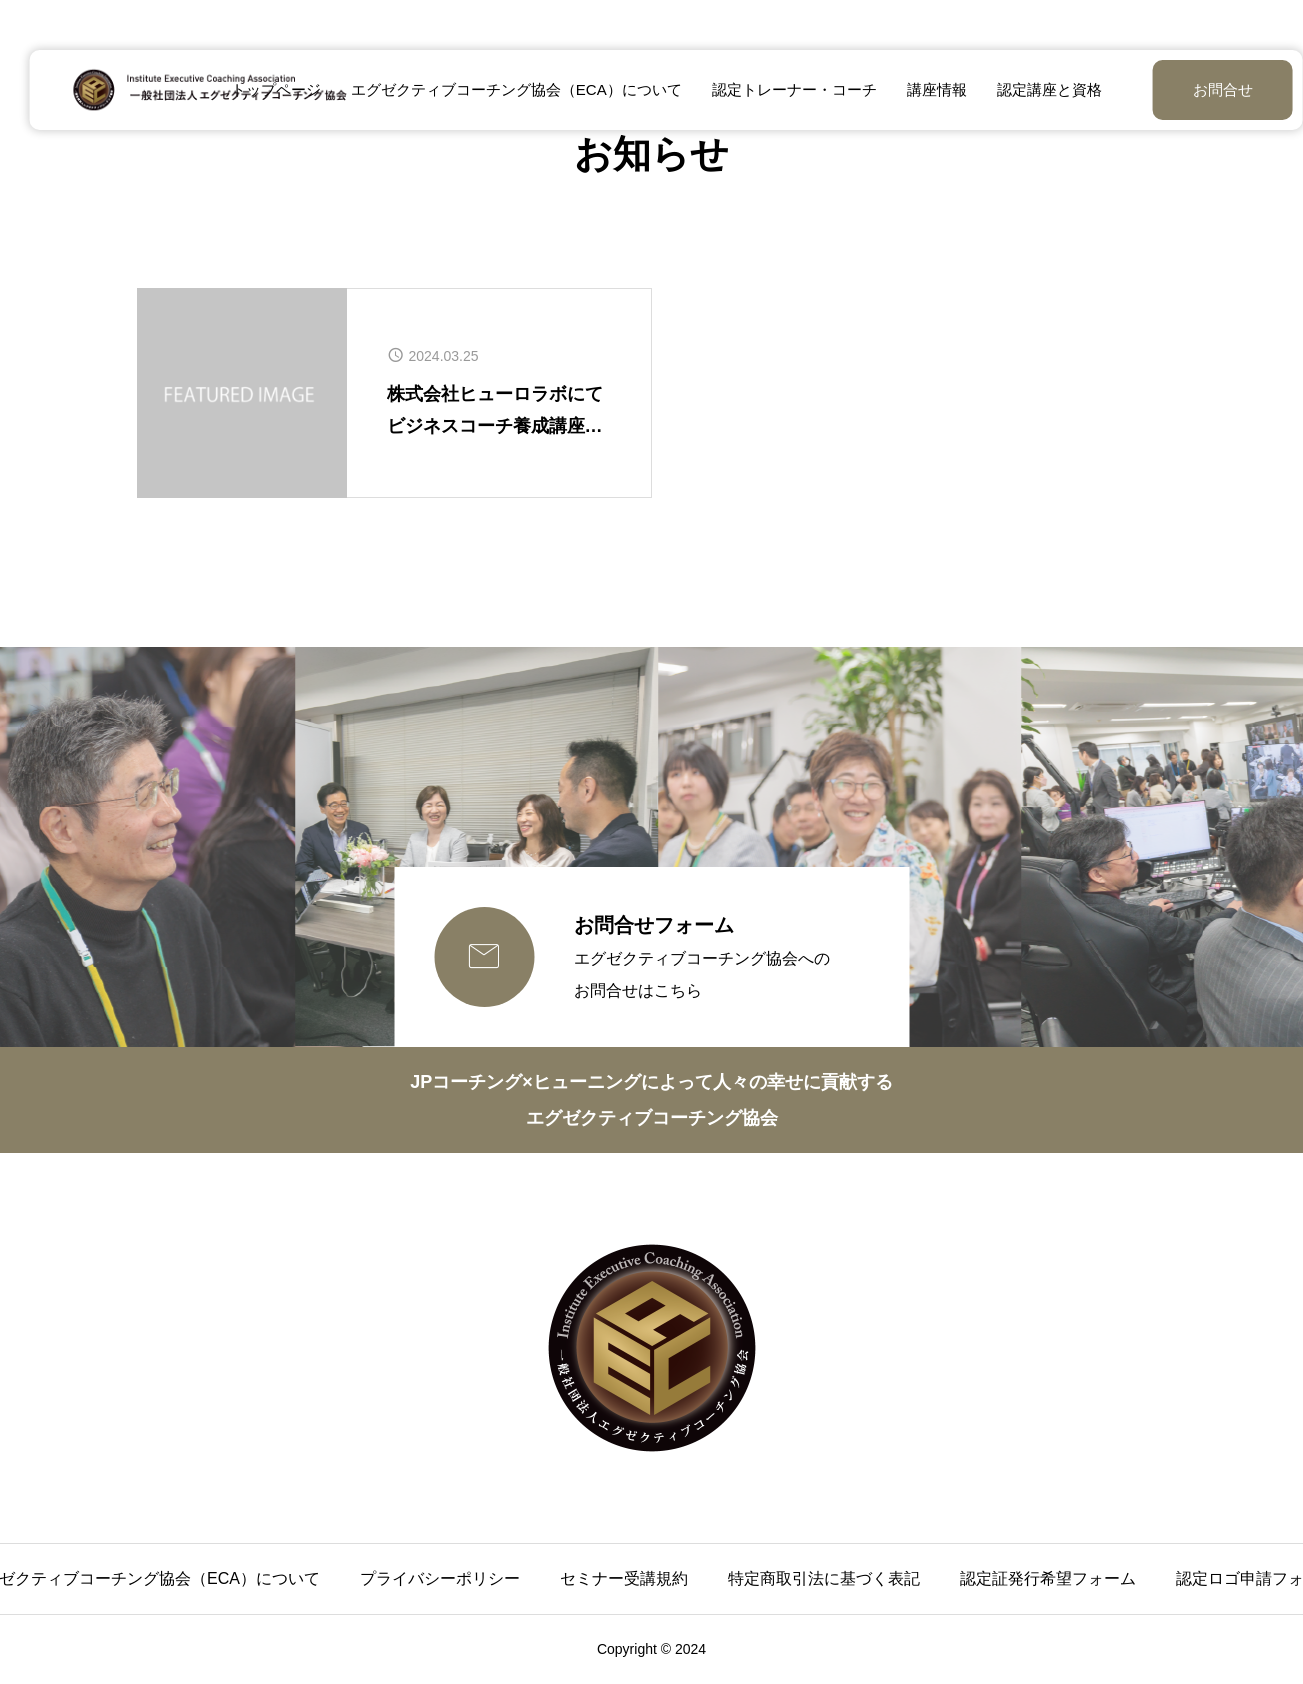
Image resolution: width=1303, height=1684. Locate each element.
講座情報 (922, 89)
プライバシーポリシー (440, 1578)
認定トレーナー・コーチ (779, 89)
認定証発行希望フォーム (1048, 1578)
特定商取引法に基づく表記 (824, 1578)
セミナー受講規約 (624, 1578)
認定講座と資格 (1034, 89)
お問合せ (1173, 89)
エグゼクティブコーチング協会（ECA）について (501, 89)
